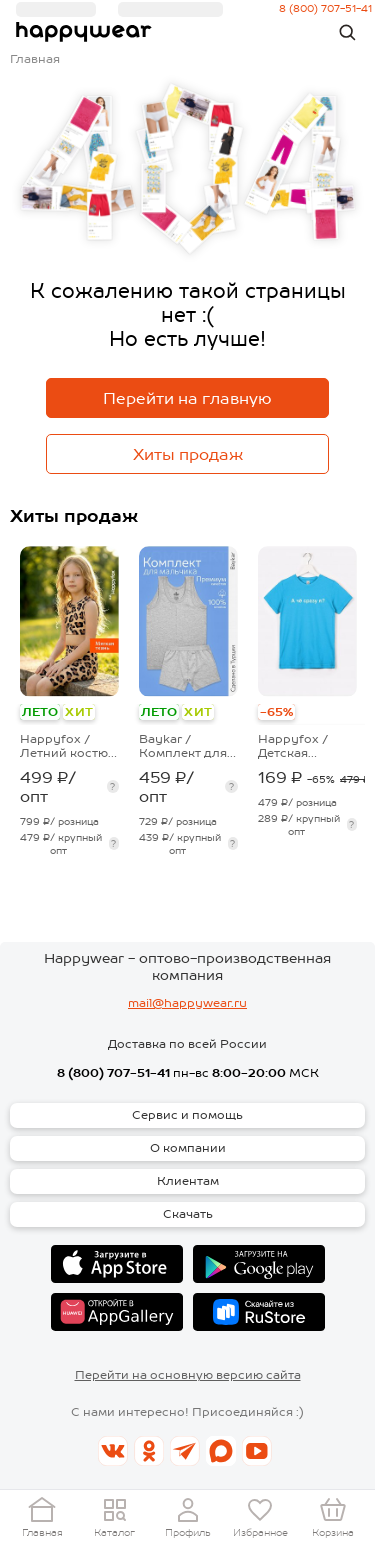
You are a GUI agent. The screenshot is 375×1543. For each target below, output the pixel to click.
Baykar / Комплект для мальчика (183, 746)
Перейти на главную (187, 398)
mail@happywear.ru (187, 1003)
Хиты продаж (188, 454)
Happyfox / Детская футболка (293, 746)
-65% (276, 712)
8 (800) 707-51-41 (113, 1073)
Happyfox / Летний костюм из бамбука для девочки (68, 746)
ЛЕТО (40, 712)
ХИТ (78, 712)
